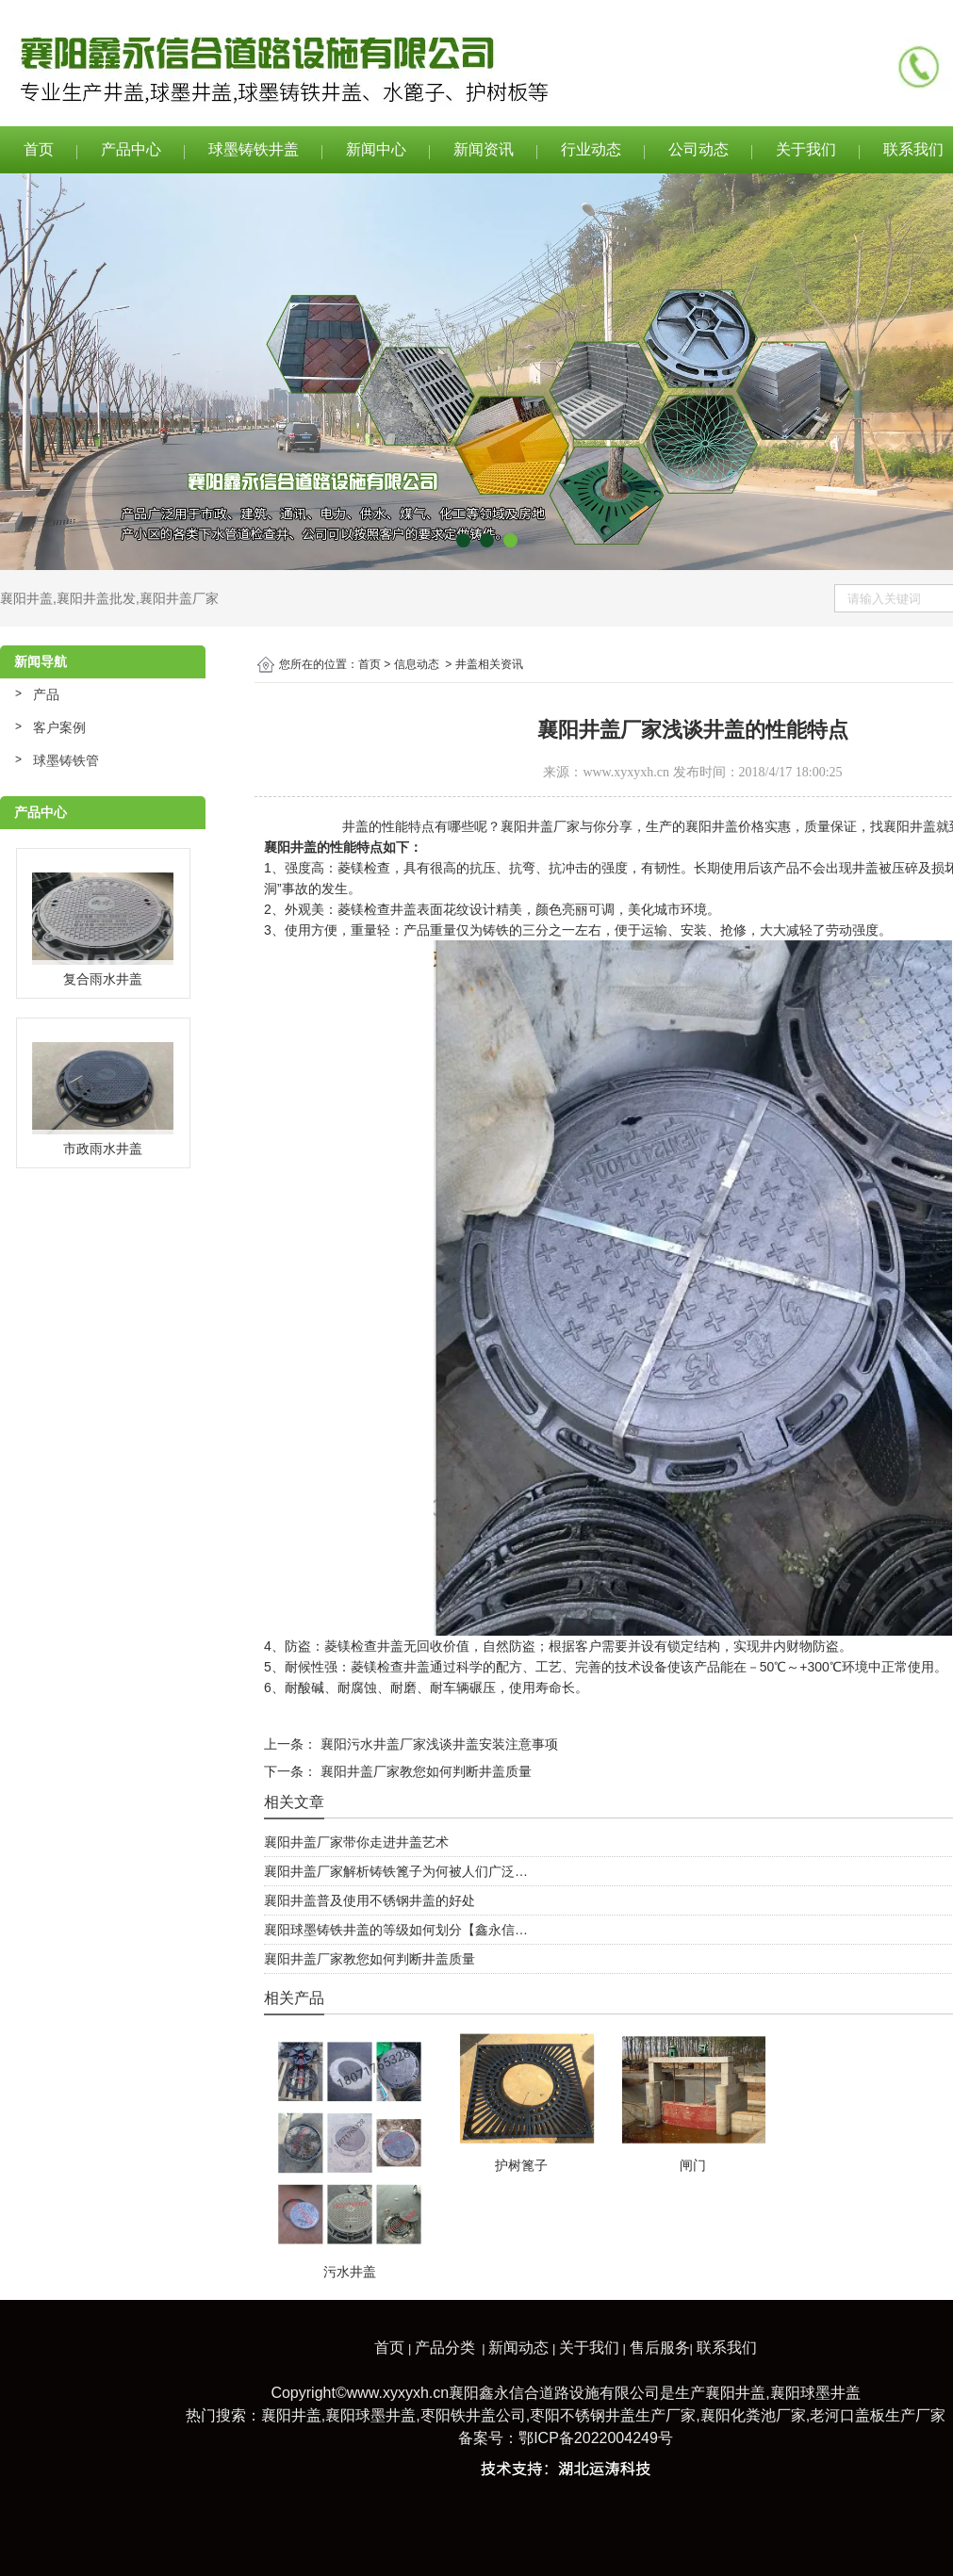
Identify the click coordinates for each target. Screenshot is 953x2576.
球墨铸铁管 (66, 760)
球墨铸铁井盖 (253, 149)
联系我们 (727, 2348)
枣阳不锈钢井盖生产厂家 (613, 2415)
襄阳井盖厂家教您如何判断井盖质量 (424, 1771)
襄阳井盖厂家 (179, 598)
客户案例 (59, 727)
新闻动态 (518, 2348)
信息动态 (416, 664)
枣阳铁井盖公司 (473, 2415)
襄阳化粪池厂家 (753, 2415)
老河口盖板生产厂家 (877, 2415)
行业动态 (591, 149)
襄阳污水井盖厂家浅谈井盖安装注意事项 (437, 1744)
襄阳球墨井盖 (815, 2393)
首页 (39, 149)
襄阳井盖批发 (96, 598)
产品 (46, 694)
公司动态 (698, 149)
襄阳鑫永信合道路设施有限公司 (554, 2393)
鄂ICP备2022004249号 (595, 2438)
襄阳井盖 (26, 598)
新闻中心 (376, 149)
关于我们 (806, 149)
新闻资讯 (483, 149)
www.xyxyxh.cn (626, 772)
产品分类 (445, 2348)
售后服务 (660, 2348)
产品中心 (131, 149)
